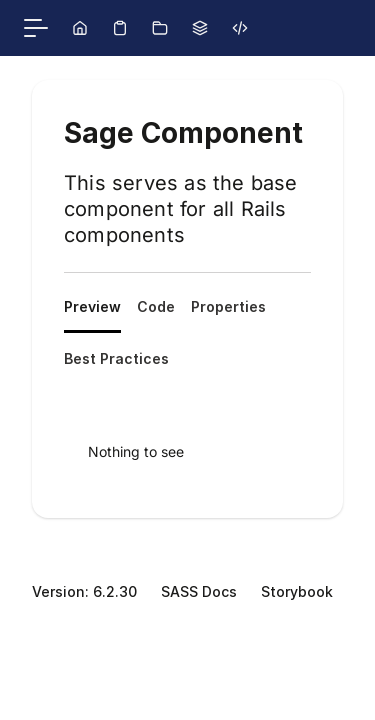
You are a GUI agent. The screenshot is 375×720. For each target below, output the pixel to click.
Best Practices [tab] (116, 358)
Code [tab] (156, 306)
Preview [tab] (92, 306)
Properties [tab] (228, 306)
